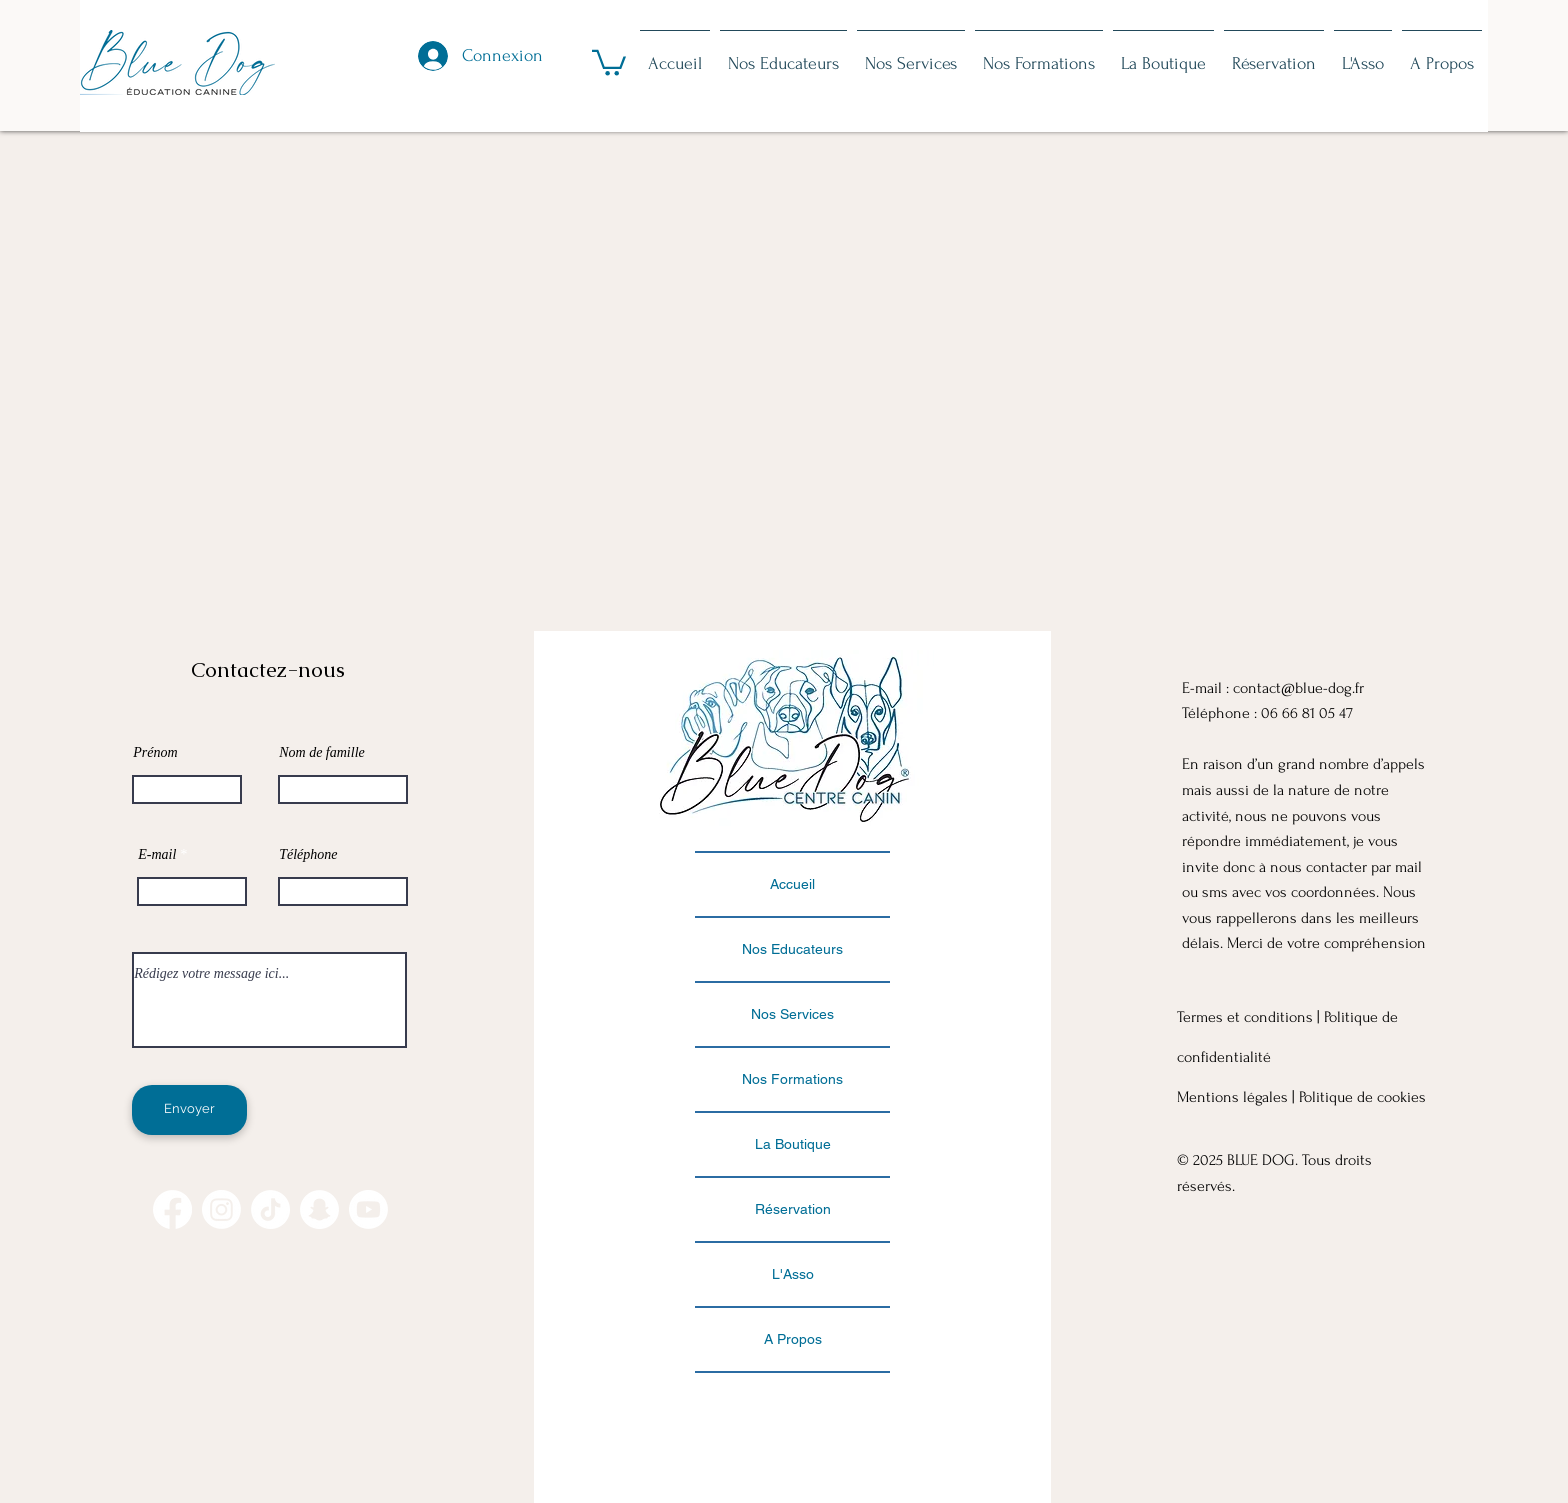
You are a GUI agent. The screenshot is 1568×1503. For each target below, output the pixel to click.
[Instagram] (221, 1209)
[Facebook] (172, 1209)
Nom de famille (322, 753)
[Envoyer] (189, 1110)
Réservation (793, 1209)
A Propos (793, 1339)
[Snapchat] (319, 1209)
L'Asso (793, 1274)
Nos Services (792, 1014)
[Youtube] (368, 1209)
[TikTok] (270, 1209)
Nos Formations (792, 1079)
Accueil (792, 884)
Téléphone (308, 855)
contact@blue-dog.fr (1298, 688)
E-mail (157, 855)
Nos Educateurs (792, 949)
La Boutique (793, 1144)
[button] (609, 61)
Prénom (155, 753)
